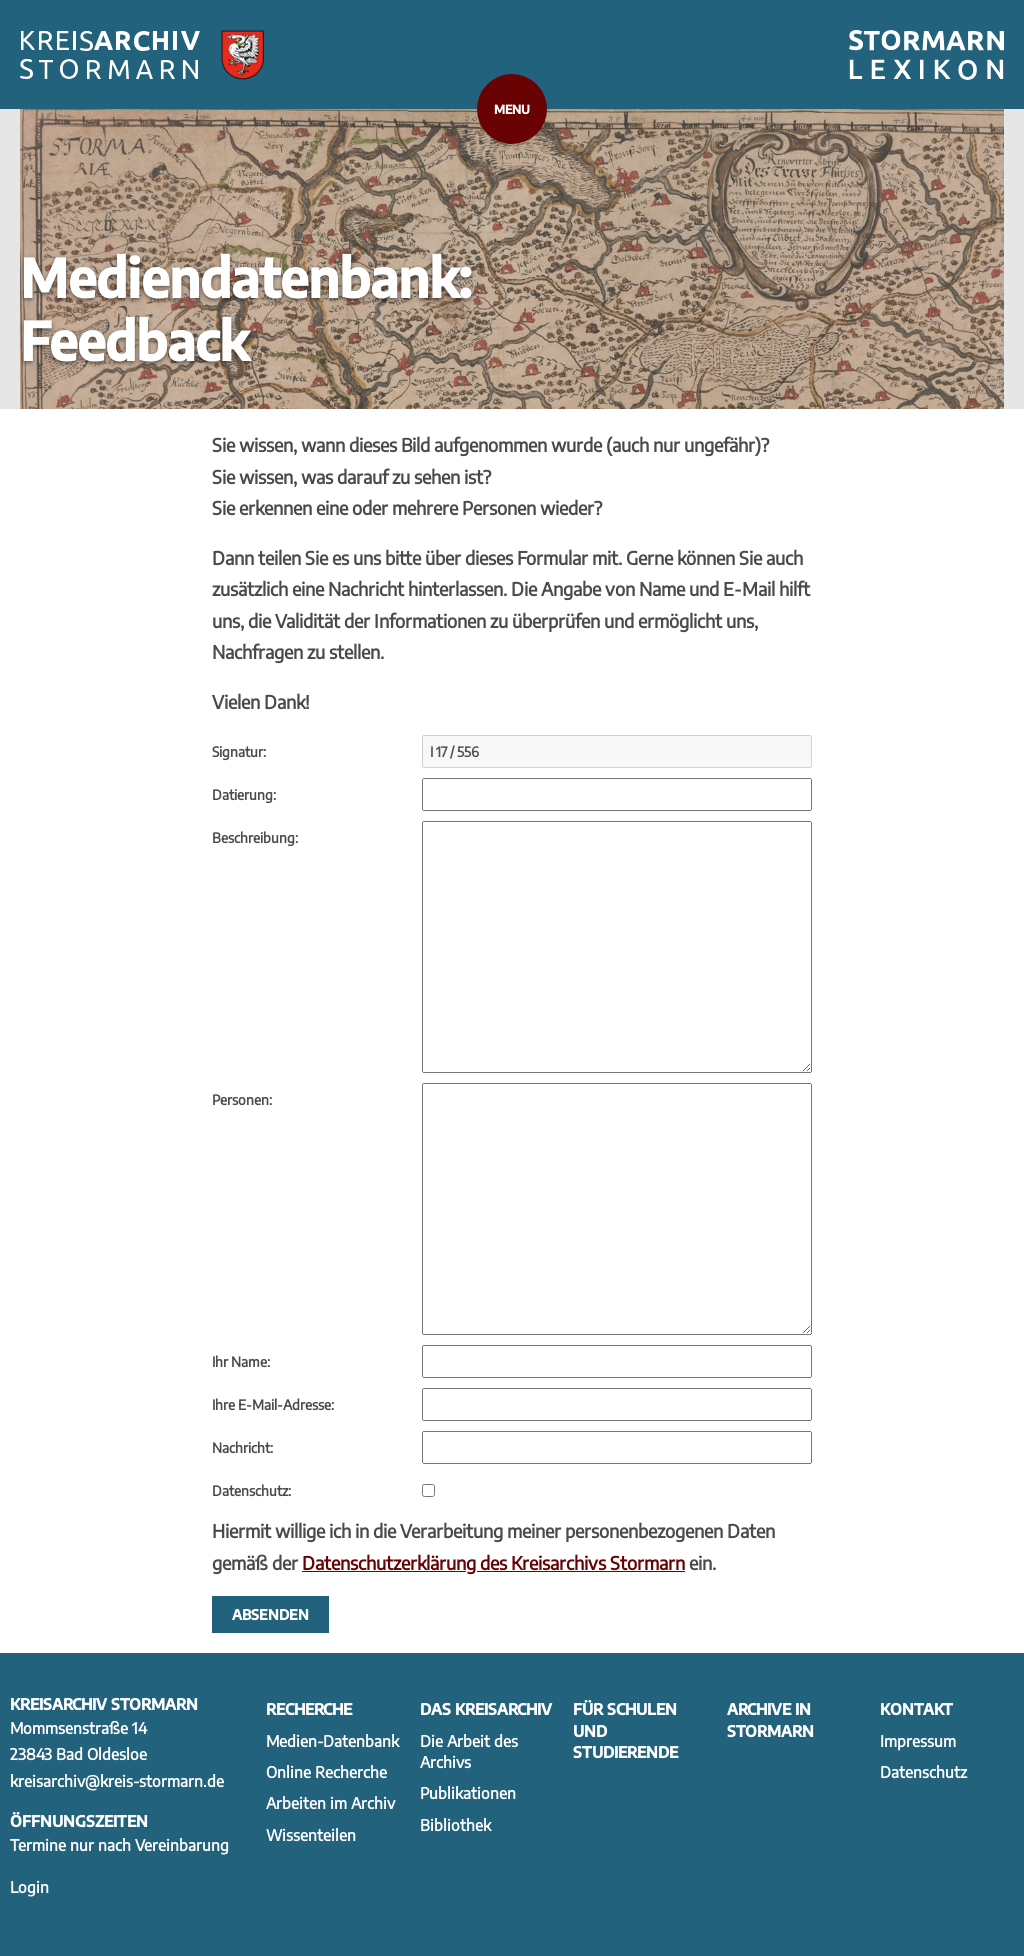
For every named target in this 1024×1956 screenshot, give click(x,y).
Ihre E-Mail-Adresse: (273, 1404)
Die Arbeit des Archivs (469, 1751)
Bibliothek (455, 1824)
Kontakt (916, 1708)
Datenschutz (923, 1771)
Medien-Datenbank (332, 1740)
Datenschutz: (251, 1490)
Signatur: (239, 751)
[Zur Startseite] (142, 55)
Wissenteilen (311, 1834)
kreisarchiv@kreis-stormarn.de (117, 1780)
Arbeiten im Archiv (330, 1802)
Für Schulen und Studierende (625, 1730)
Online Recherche (326, 1771)
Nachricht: (242, 1447)
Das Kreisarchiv (486, 1708)
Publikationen (468, 1792)
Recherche (309, 1708)
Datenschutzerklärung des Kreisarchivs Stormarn (493, 1562)
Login (29, 1886)
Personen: (242, 1099)
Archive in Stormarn (770, 1719)
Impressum (918, 1740)
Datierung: (244, 794)
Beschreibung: (255, 837)
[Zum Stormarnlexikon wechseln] (926, 55)
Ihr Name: (241, 1361)
